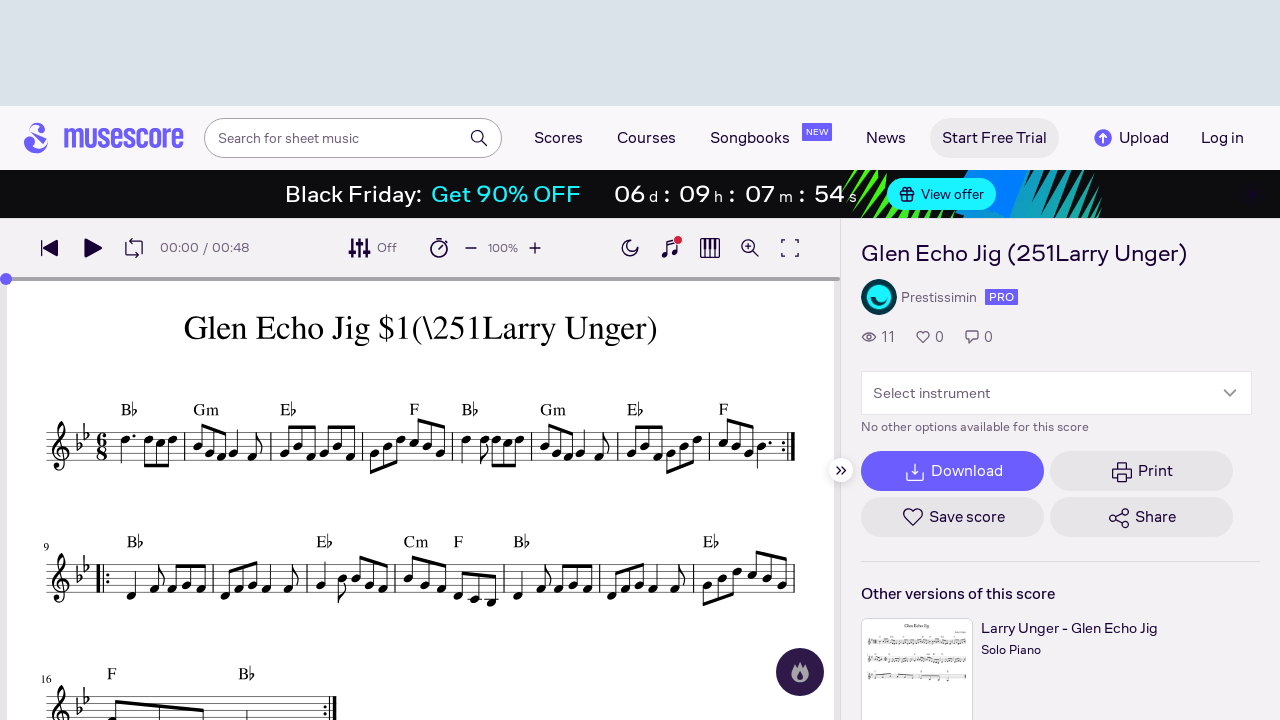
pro (1001, 297)
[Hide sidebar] (841, 470)
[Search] (479, 138)
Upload (1130, 138)
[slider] (6, 279)
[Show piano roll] (710, 248)
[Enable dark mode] (630, 248)
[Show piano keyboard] (670, 248)
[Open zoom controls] (750, 248)
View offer (941, 194)
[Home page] (104, 138)
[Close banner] (1252, 194)
